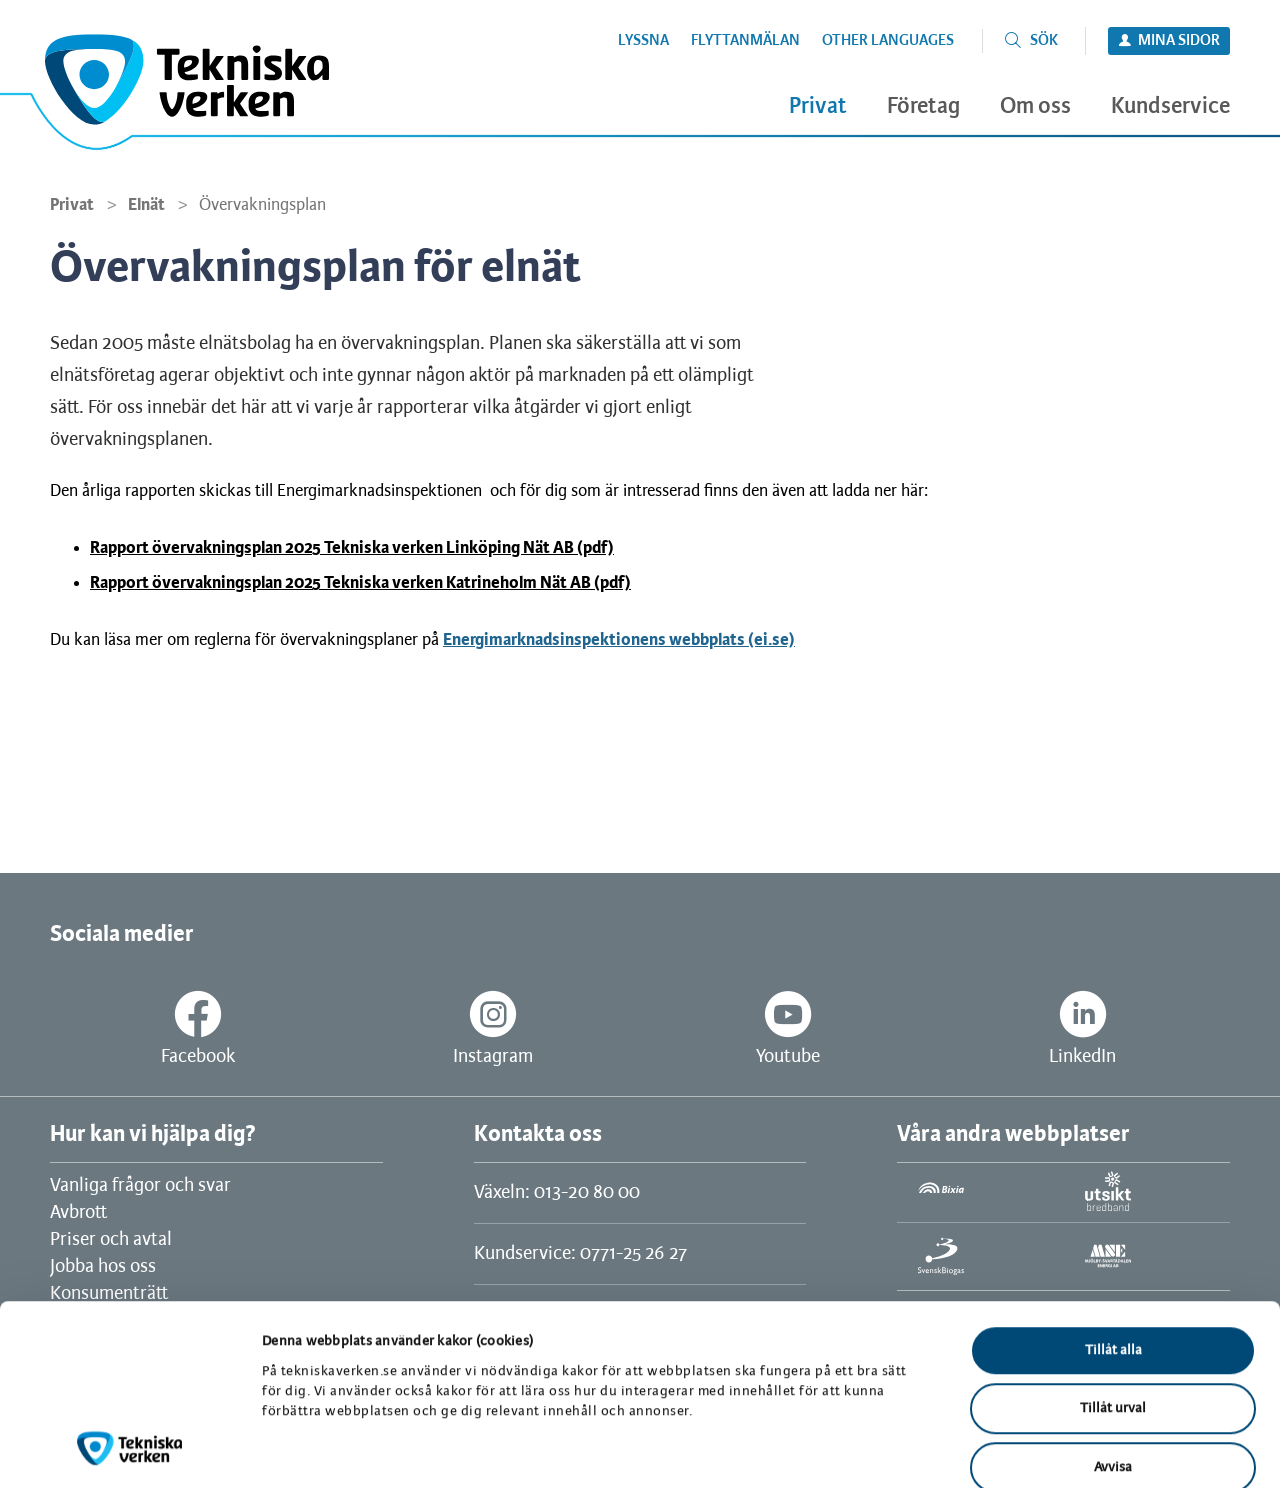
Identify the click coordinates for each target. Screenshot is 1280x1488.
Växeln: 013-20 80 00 (557, 1193)
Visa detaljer (1038, 1448)
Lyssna (643, 41)
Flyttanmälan (745, 41)
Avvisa (1113, 1360)
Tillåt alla (1113, 1243)
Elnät (146, 205)
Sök (1044, 41)
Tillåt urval (1113, 1302)
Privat (72, 205)
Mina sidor (1179, 41)
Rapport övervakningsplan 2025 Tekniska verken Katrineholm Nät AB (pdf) (360, 583)
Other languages (888, 41)
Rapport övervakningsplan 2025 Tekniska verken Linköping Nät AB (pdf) (352, 548)
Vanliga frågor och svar (140, 1186)
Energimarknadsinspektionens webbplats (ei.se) (619, 640)
